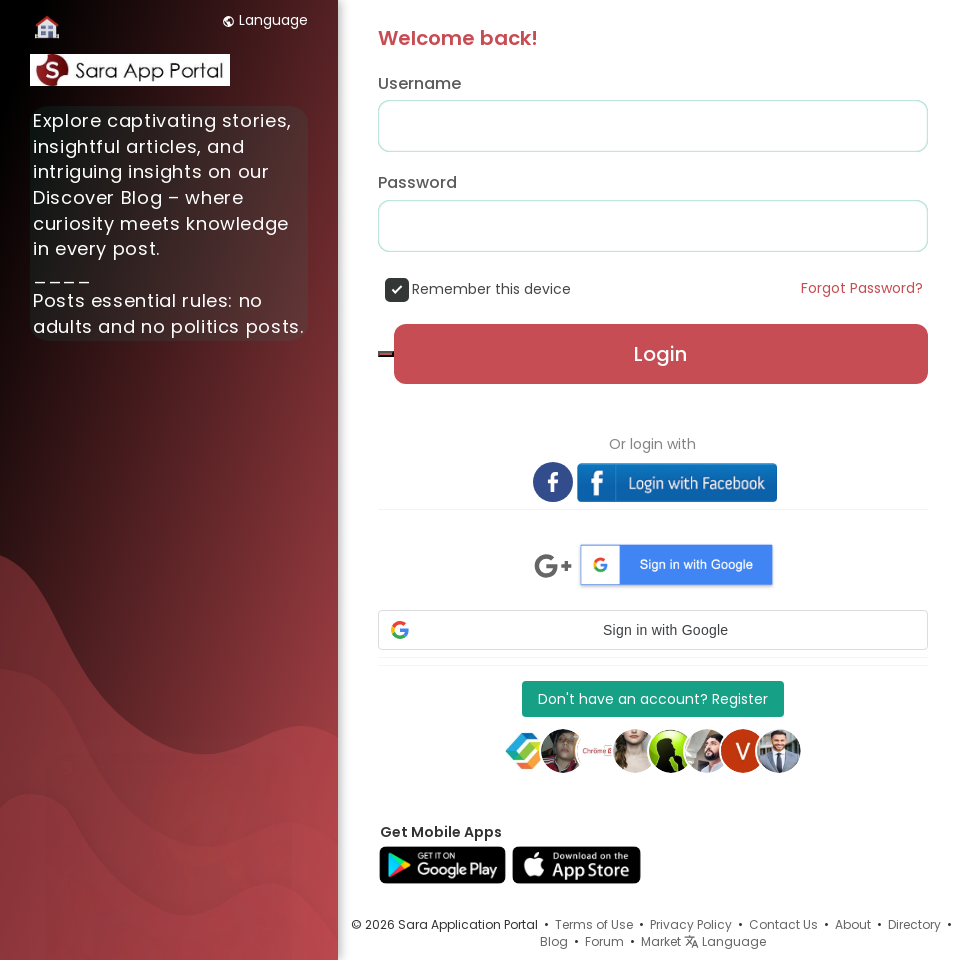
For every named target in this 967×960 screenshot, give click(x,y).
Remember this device (491, 289)
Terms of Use (594, 924)
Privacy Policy (691, 924)
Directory (914, 924)
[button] (653, 630)
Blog (554, 941)
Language (265, 20)
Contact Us (783, 924)
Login (660, 354)
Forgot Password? (862, 288)
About (853, 924)
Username (419, 84)
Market (661, 941)
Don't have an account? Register (653, 699)
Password (417, 183)
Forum (604, 941)
